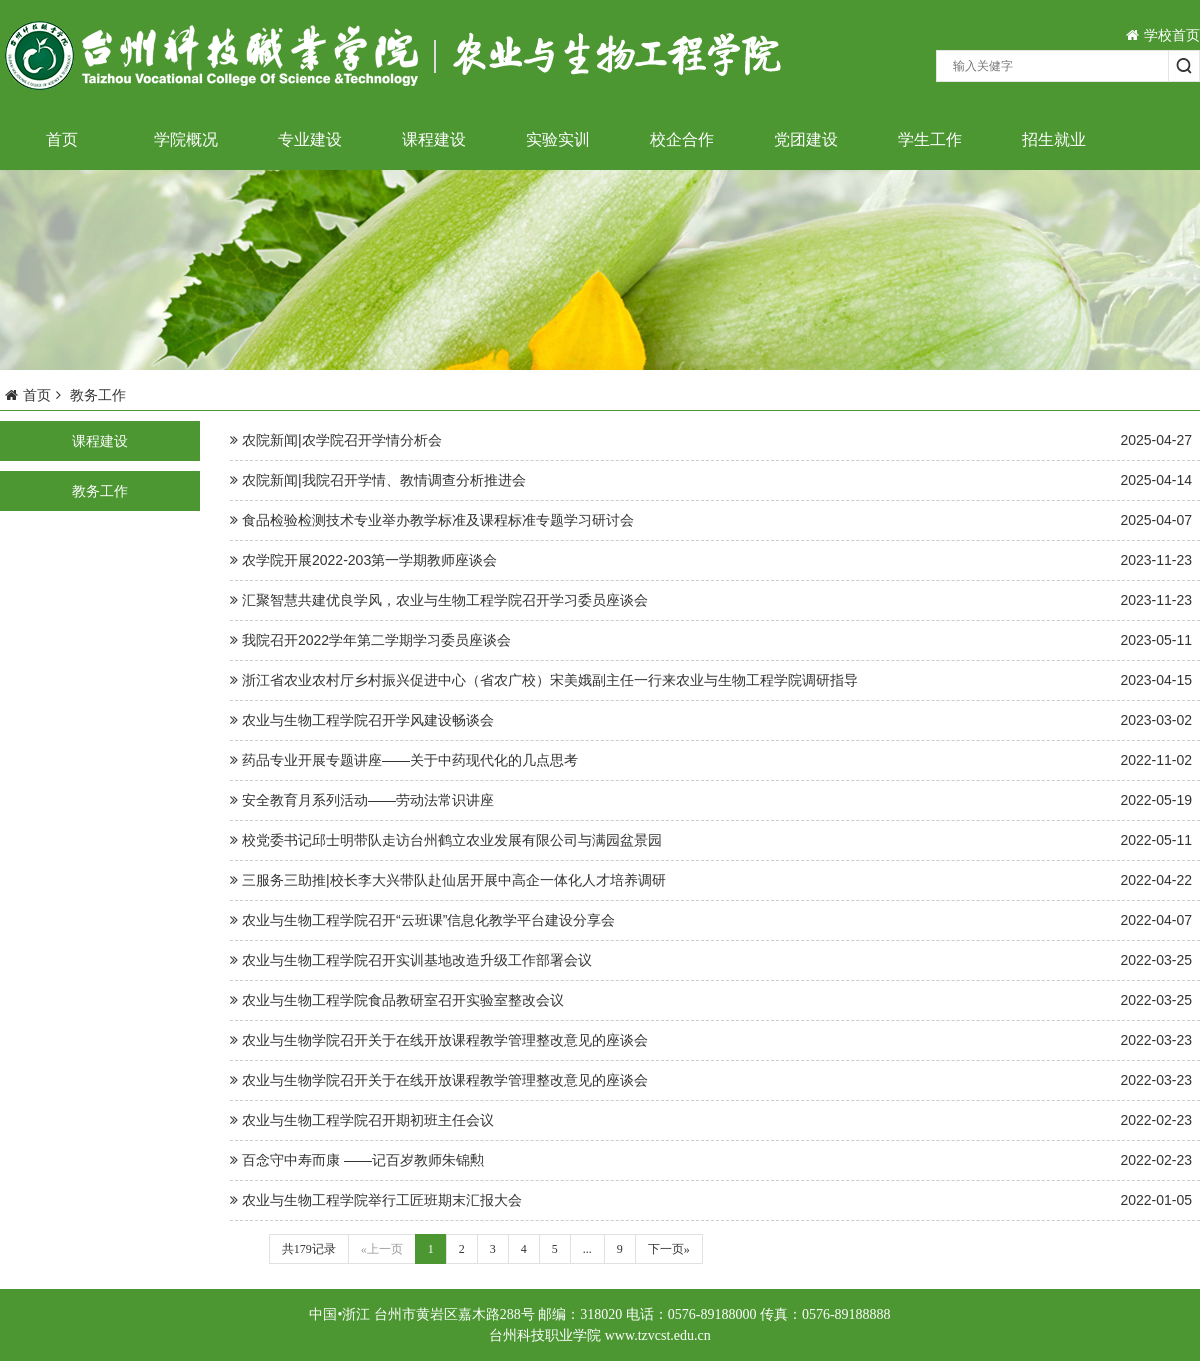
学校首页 (1163, 35)
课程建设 (434, 139)
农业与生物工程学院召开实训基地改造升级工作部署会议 (711, 960)
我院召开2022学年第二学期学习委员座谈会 (711, 640)
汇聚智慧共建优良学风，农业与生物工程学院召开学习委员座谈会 (711, 600)
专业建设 (310, 139)
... (587, 1249)
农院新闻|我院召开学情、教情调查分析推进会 (711, 480)
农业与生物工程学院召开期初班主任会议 (711, 1120)
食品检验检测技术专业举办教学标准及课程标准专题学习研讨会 (711, 520)
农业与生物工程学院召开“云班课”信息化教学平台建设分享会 (711, 920)
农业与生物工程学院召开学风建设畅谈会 (711, 720)
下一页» (669, 1249)
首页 (62, 139)
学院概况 (186, 139)
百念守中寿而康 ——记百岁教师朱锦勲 (711, 1160)
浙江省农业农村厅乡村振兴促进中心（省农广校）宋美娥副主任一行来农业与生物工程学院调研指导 (711, 680)
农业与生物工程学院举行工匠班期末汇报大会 (711, 1200)
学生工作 (930, 139)
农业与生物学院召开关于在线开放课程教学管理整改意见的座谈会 (711, 1040)
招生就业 (1054, 139)
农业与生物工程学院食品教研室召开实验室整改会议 (711, 1000)
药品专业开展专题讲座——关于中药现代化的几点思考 (711, 760)
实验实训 (558, 139)
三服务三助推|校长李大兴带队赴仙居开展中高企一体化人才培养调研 (711, 880)
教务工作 (100, 491)
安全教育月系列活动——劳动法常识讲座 (711, 800)
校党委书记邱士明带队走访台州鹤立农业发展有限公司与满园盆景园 (711, 840)
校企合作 (682, 139)
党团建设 (806, 139)
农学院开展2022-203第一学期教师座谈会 (711, 560)
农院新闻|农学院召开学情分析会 (711, 440)
